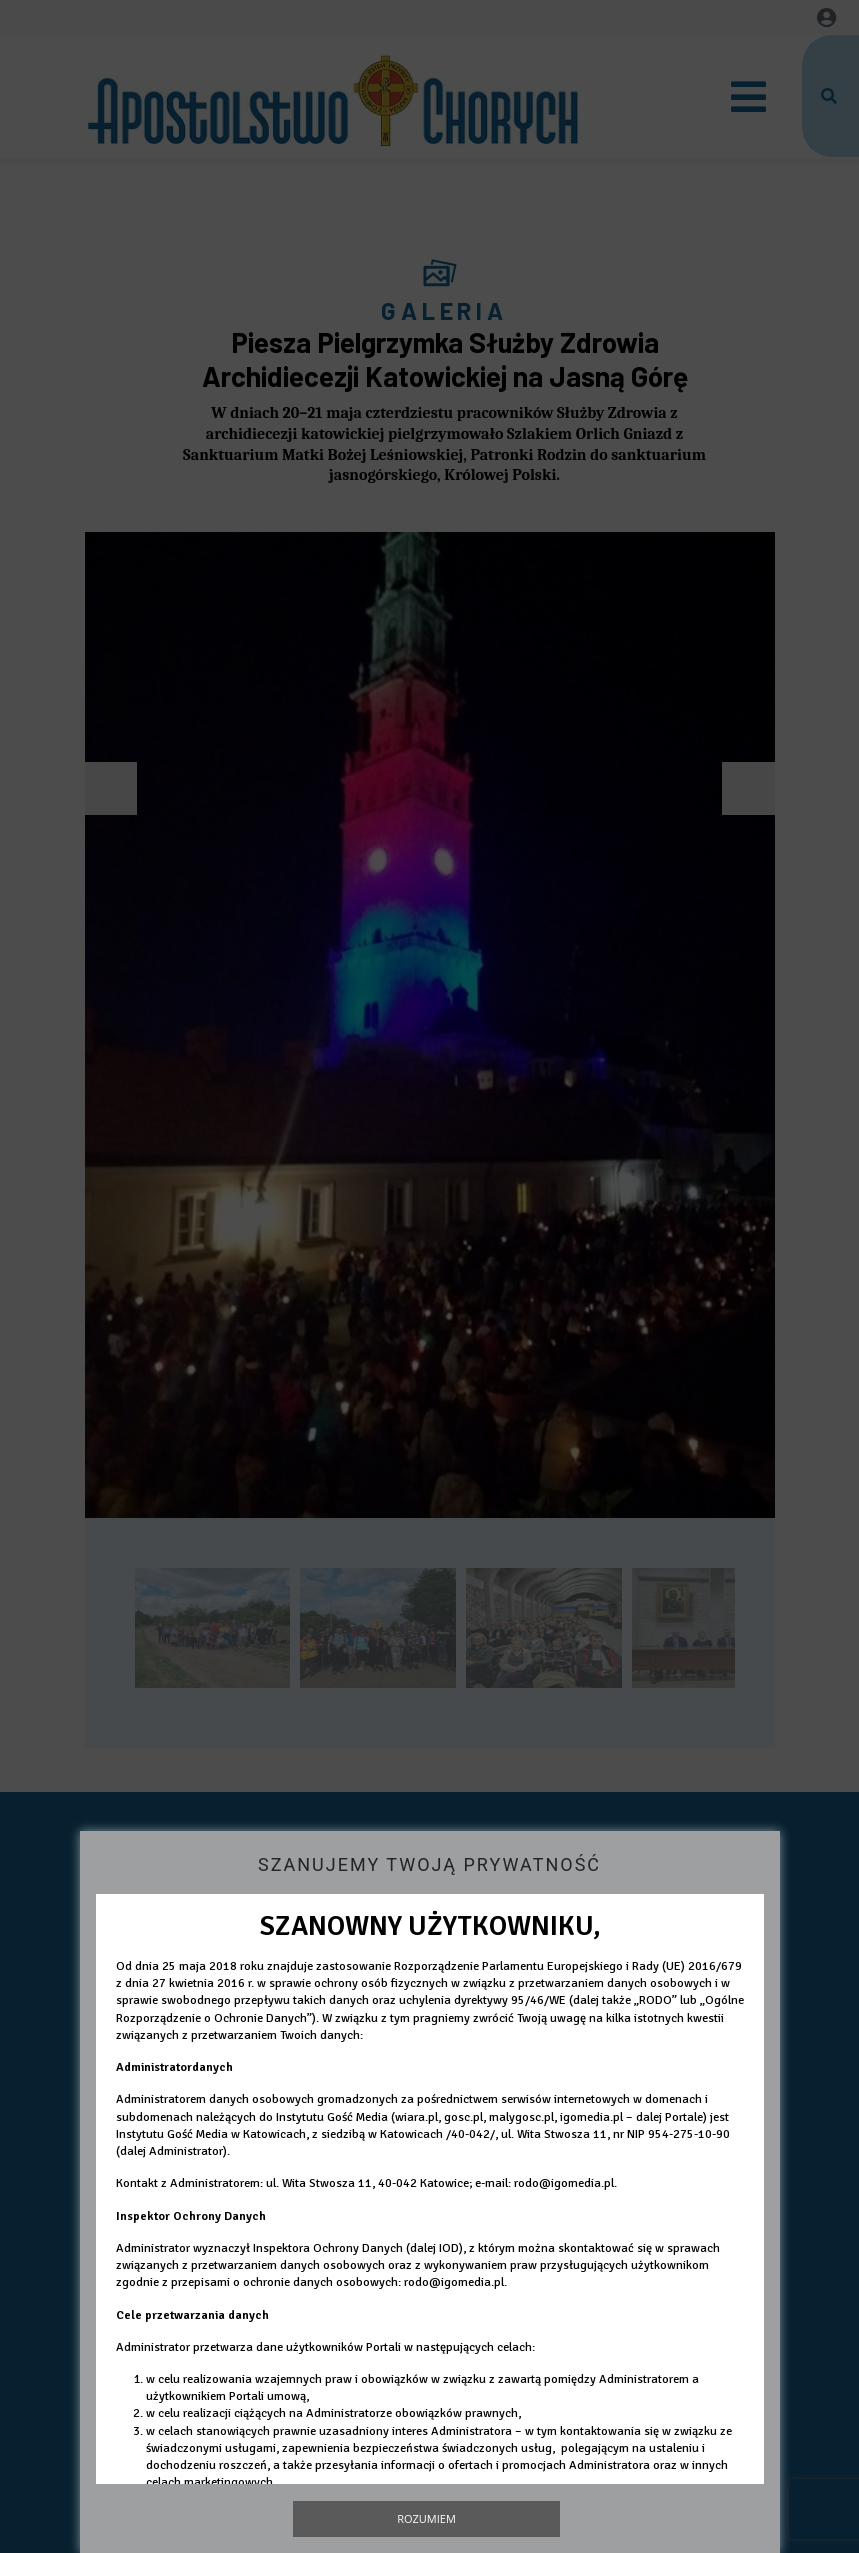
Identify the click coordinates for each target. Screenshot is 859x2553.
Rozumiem (426, 2518)
